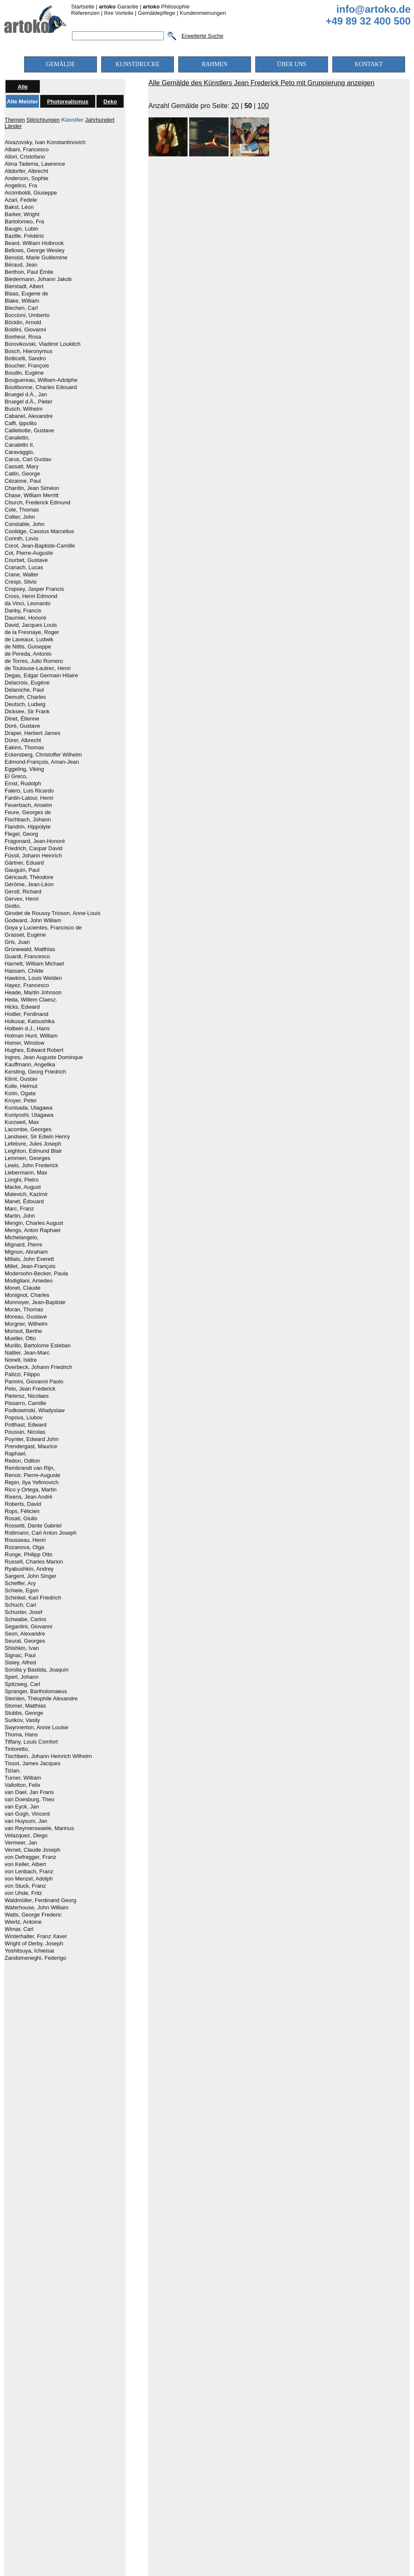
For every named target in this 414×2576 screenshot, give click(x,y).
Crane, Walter (22, 574)
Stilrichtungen (43, 120)
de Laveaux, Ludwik (29, 639)
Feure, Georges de (28, 812)
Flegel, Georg (21, 834)
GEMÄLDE (60, 64)
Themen (15, 120)
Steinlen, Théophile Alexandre (41, 1698)
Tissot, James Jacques (33, 1763)
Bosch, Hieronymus (28, 351)
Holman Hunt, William (31, 1035)
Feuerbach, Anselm (28, 805)
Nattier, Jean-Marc (27, 1352)
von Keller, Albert (25, 1864)
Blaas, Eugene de (26, 293)
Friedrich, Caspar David (34, 848)
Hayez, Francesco (27, 985)
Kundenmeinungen (203, 13)
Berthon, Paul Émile (29, 272)
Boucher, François (27, 365)
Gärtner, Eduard (24, 862)
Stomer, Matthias (25, 1705)
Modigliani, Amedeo (28, 1280)
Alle (23, 86)
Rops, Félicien (22, 1511)
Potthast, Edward (26, 1424)
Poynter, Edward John (31, 1439)
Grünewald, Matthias (30, 949)
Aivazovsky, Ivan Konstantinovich (45, 142)
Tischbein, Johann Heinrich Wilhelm (48, 1756)
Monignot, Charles (27, 1295)
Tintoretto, (17, 1749)
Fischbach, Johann (28, 819)
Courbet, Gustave (26, 560)
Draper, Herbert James (33, 733)
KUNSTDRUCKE (138, 64)
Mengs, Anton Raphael (33, 1230)
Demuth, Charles (25, 697)
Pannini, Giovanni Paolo (34, 1381)
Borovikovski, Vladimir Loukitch (42, 344)
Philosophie (166, 6)
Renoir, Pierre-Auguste (33, 1475)
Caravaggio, (19, 452)
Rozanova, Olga (24, 1547)
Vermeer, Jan (21, 1842)
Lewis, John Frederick (31, 1165)
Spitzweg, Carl (22, 1684)
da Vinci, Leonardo (27, 603)
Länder (13, 126)
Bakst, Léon (19, 207)
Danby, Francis (23, 610)
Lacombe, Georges (28, 1129)
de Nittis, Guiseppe (28, 646)
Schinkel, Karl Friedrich (33, 1597)
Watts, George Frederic (33, 1914)
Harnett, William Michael (34, 963)
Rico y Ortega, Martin (31, 1489)
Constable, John (24, 524)
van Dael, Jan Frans (29, 1792)
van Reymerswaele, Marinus (39, 1828)
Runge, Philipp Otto (28, 1554)
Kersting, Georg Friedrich (35, 1071)
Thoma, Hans (21, 1734)
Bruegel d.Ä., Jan (26, 394)
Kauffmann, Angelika (30, 1064)
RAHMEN (215, 64)
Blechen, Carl (21, 308)
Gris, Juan (17, 942)
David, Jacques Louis (31, 625)
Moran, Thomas (24, 1309)
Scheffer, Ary (20, 1583)
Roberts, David (23, 1504)
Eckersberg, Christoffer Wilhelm (43, 754)
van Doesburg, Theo (30, 1799)
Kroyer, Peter (21, 1100)
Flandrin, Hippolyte (27, 826)
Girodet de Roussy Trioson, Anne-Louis (52, 913)
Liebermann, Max (26, 1172)
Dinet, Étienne (22, 718)
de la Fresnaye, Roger (32, 632)
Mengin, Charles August (34, 1223)
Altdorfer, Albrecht (26, 171)
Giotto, (13, 906)
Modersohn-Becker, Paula (36, 1273)
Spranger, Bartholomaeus (36, 1691)
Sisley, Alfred (20, 1662)
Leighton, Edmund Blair (33, 1151)
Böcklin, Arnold (23, 322)
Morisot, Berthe (23, 1331)
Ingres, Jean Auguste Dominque (44, 1057)
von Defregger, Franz (30, 1857)
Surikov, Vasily (22, 1720)
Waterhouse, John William (37, 1907)
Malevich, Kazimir (26, 1194)
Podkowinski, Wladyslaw (35, 1410)
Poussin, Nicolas (25, 1432)
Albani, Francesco (27, 149)
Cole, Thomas (22, 509)
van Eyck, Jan (22, 1806)
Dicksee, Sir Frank (27, 711)
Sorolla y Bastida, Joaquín (37, 1669)
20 (235, 105)
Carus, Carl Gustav (28, 459)
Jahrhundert (99, 120)
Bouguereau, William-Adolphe (41, 380)
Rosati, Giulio (21, 1518)
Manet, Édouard (24, 1201)
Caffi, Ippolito (21, 423)
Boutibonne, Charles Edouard (41, 387)
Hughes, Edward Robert (34, 1050)
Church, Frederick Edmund (37, 502)
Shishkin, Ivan (22, 1648)
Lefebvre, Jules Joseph (33, 1143)
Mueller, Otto (20, 1338)
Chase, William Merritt (31, 495)
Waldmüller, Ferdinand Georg (40, 1900)
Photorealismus (67, 101)
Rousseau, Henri (25, 1540)
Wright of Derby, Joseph (34, 1943)
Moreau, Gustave (26, 1316)
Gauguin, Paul (22, 870)
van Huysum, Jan (26, 1821)
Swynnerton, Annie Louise (36, 1727)
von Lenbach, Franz (29, 1871)
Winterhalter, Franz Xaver (36, 1936)
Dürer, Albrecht (23, 740)
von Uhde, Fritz (23, 1893)
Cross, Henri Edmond (31, 596)
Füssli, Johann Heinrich (33, 855)
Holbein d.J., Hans (27, 1028)
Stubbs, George (24, 1713)
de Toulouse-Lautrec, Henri (38, 668)
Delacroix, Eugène (27, 682)
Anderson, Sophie (26, 178)
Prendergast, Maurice (31, 1446)
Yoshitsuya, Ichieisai (29, 1950)
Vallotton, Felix (22, 1785)
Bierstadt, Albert (24, 286)
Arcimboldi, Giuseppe (31, 192)
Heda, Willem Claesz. (31, 999)
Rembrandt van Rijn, (30, 1468)
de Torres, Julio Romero (34, 661)
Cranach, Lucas (24, 567)
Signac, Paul (20, 1655)
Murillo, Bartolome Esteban (38, 1345)
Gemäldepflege (156, 13)
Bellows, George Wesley (34, 250)
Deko (110, 101)
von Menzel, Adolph (28, 1878)
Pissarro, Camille (25, 1403)
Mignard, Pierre (23, 1244)
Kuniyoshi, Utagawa (29, 1115)
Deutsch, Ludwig (25, 704)
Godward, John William (33, 920)
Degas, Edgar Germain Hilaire (41, 675)
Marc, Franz (19, 1208)
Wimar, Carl (19, 1929)
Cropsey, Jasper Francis (34, 589)
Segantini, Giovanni (28, 1626)
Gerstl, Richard (23, 891)
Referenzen (85, 13)
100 (263, 105)
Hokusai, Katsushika (30, 1021)
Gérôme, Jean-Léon (29, 884)
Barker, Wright (22, 214)
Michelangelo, (22, 1237)
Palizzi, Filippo (22, 1374)
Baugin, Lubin (22, 228)
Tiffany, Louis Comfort (31, 1741)
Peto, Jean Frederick (30, 1388)
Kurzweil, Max (22, 1122)
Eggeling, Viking (24, 769)
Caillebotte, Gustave (29, 430)
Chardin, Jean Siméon (32, 488)
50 (248, 105)
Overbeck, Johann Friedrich (38, 1367)
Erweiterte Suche (203, 36)
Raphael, (16, 1453)
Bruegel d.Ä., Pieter (28, 401)
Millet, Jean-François (30, 1266)
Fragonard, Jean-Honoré (35, 841)
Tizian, (13, 1770)
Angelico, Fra (21, 185)
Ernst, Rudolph (23, 783)
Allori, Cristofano (25, 156)
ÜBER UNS (291, 64)
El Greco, (16, 776)
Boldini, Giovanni (25, 329)
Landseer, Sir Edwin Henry (37, 1136)
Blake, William (22, 300)
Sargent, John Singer (30, 1576)
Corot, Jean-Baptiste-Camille (40, 545)
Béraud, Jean (21, 264)
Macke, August (23, 1187)
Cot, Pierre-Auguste (29, 553)
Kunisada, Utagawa (28, 1107)
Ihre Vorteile (118, 13)
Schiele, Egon (22, 1590)
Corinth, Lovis (21, 538)
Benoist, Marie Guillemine (36, 257)
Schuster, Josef (23, 1612)
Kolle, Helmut (21, 1086)
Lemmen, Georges (27, 1158)
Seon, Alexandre (25, 1633)
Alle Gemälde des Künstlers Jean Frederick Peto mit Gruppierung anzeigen (262, 82)
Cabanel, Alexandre (28, 416)
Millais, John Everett (29, 1259)
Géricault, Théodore (29, 877)
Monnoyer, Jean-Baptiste (35, 1302)
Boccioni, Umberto (27, 315)
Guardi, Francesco (27, 956)
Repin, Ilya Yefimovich (31, 1482)
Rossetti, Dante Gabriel (33, 1525)
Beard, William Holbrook (34, 243)
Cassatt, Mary (22, 466)
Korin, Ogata (20, 1093)
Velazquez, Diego (26, 1835)
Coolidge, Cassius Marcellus (39, 531)
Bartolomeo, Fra (24, 221)
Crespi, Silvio (21, 581)
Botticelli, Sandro (25, 358)
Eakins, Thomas (24, 747)
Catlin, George (22, 473)
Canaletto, (17, 437)
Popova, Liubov (24, 1417)
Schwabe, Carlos (25, 1619)
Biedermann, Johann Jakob (38, 279)
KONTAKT (369, 64)
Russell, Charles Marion (34, 1561)
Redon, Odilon (22, 1460)
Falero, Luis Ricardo (29, 790)
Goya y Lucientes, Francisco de (43, 927)
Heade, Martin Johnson (33, 992)
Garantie (118, 6)
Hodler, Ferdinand (26, 1014)
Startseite (82, 6)
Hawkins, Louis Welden (33, 978)
